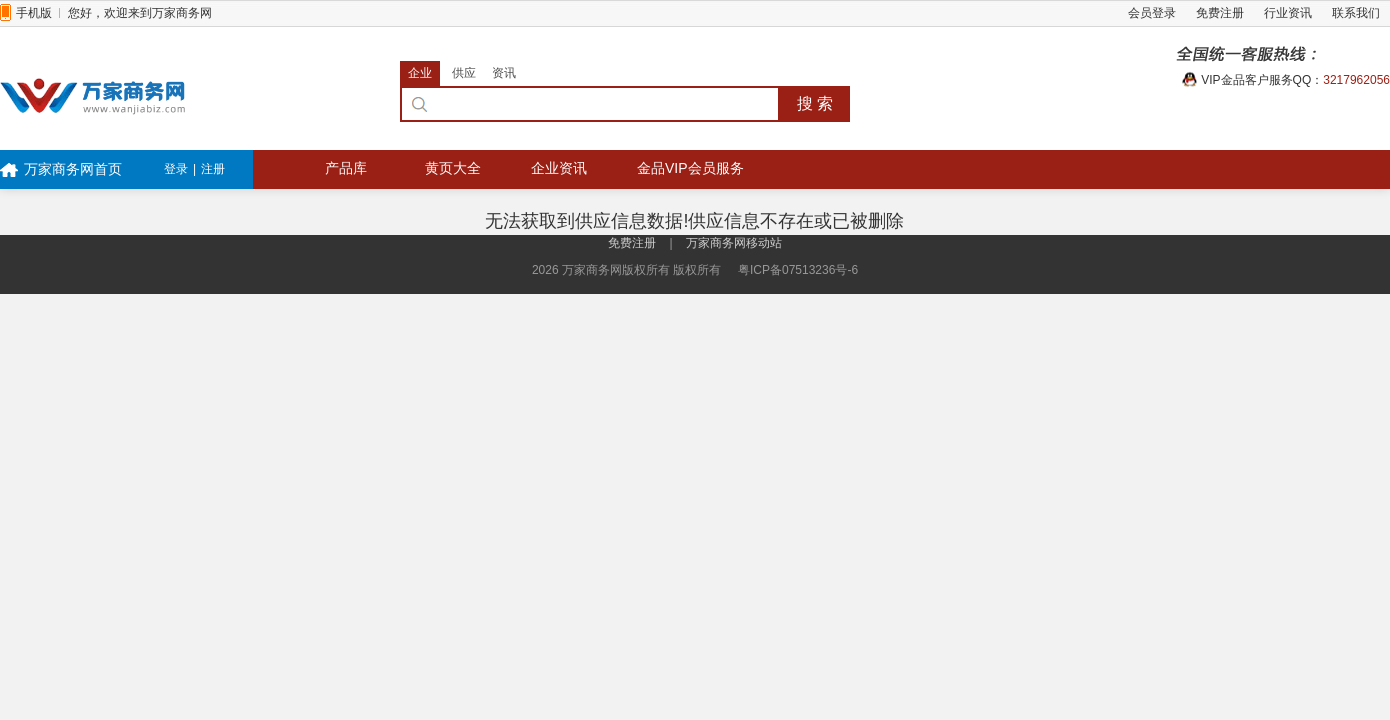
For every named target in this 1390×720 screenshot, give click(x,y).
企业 (420, 73)
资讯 (504, 73)
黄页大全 (453, 168)
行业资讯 (1288, 13)
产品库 (346, 168)
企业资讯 (559, 168)
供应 (464, 73)
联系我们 (1356, 13)
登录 (176, 169)
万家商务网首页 (73, 169)
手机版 (34, 13)
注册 (213, 169)
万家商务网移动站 (734, 243)
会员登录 (1152, 13)
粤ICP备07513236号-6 (798, 270)
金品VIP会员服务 (690, 168)
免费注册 (1220, 13)
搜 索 (815, 103)
